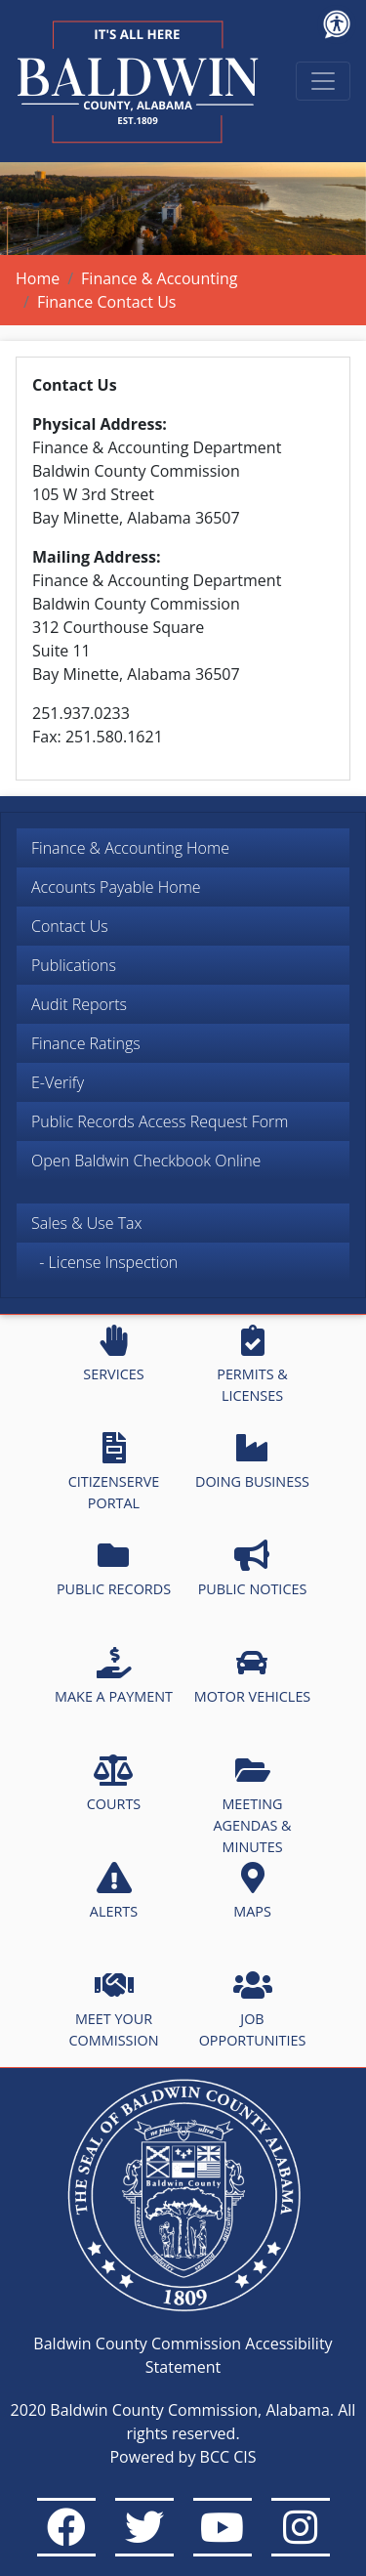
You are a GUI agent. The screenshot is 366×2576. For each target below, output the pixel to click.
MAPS (252, 1891)
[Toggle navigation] (323, 81)
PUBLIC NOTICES (252, 1569)
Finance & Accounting (159, 278)
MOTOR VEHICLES (252, 1676)
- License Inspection (104, 1262)
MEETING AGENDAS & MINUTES (252, 1804)
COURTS (114, 1783)
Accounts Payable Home (116, 887)
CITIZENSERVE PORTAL (113, 1472)
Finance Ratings (86, 1043)
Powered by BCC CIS (182, 2457)
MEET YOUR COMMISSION (114, 2009)
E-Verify (57, 1082)
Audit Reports (79, 1004)
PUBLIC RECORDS (114, 1569)
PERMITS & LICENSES (252, 1365)
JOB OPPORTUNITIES (252, 2009)
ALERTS (114, 1891)
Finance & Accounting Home (130, 848)
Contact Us (69, 926)
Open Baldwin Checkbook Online (146, 1160)
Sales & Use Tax (86, 1223)
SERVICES (113, 1354)
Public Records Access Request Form (159, 1121)
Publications (73, 965)
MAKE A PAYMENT (114, 1676)
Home (38, 278)
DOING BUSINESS (252, 1461)
